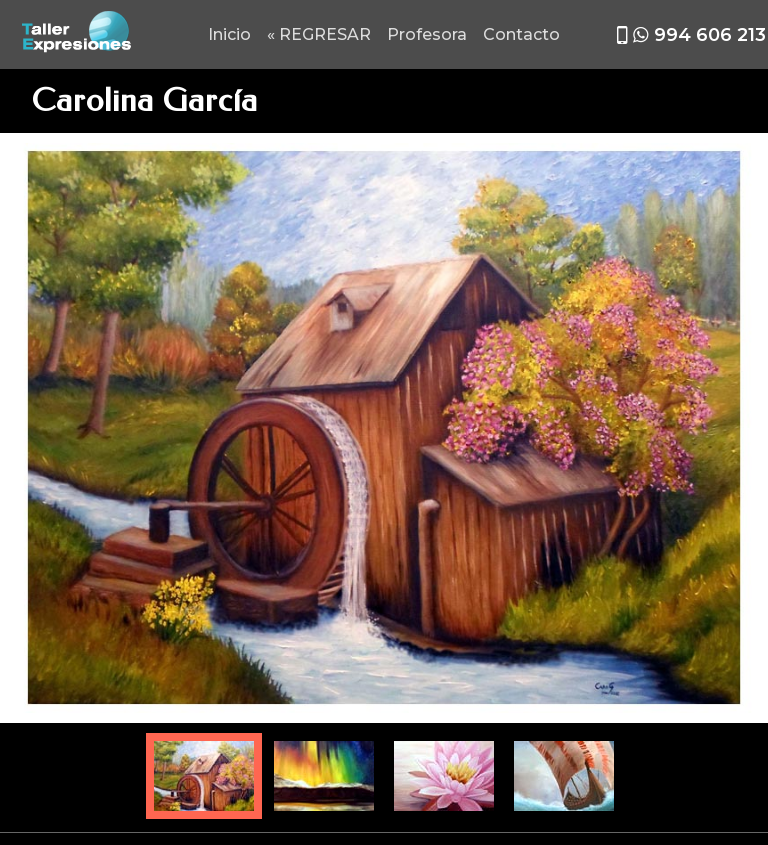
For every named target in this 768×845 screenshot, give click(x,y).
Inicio (229, 34)
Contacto (521, 34)
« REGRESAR (319, 34)
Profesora (427, 34)
